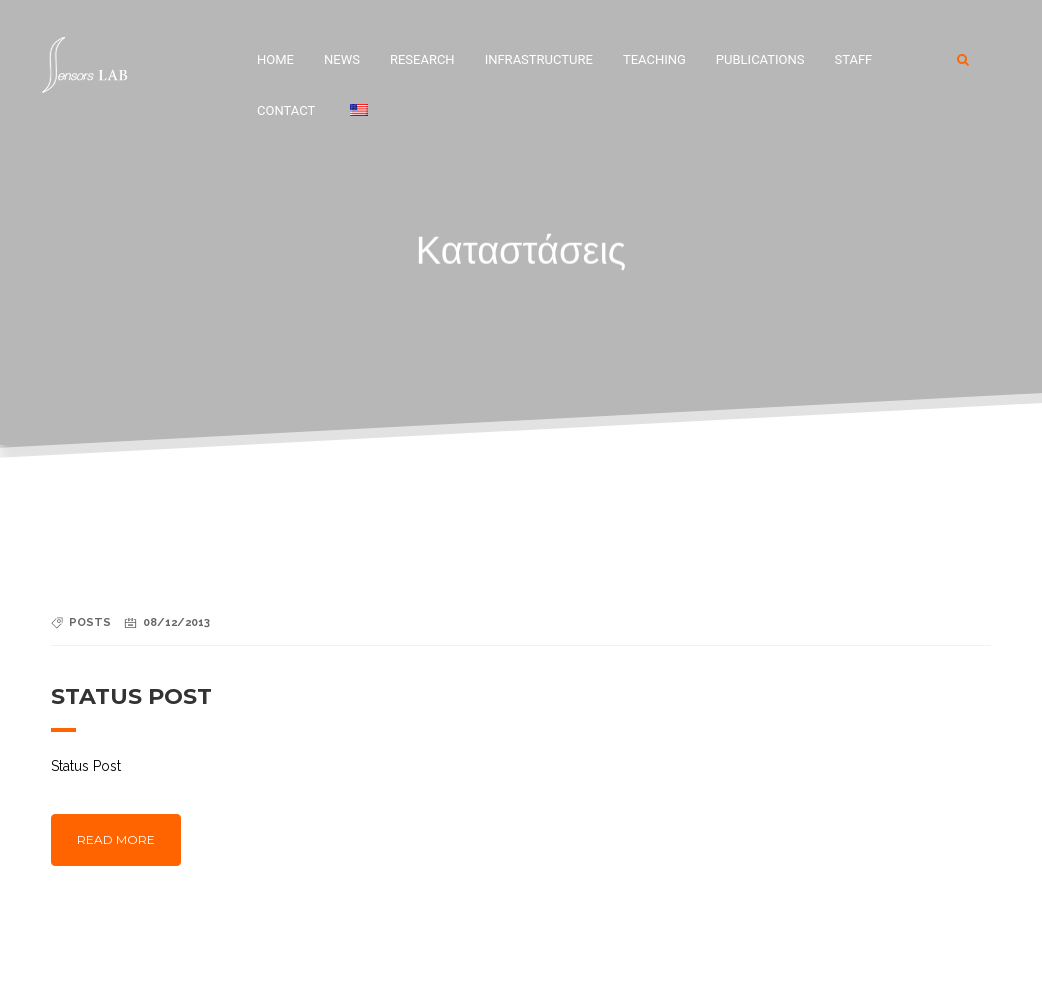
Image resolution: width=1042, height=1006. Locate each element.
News (342, 59)
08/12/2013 (176, 622)
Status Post (131, 696)
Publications (760, 59)
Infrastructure (539, 59)
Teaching (654, 59)
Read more (116, 839)
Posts (90, 622)
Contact (286, 110)
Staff (853, 59)
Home (275, 59)
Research (422, 59)
